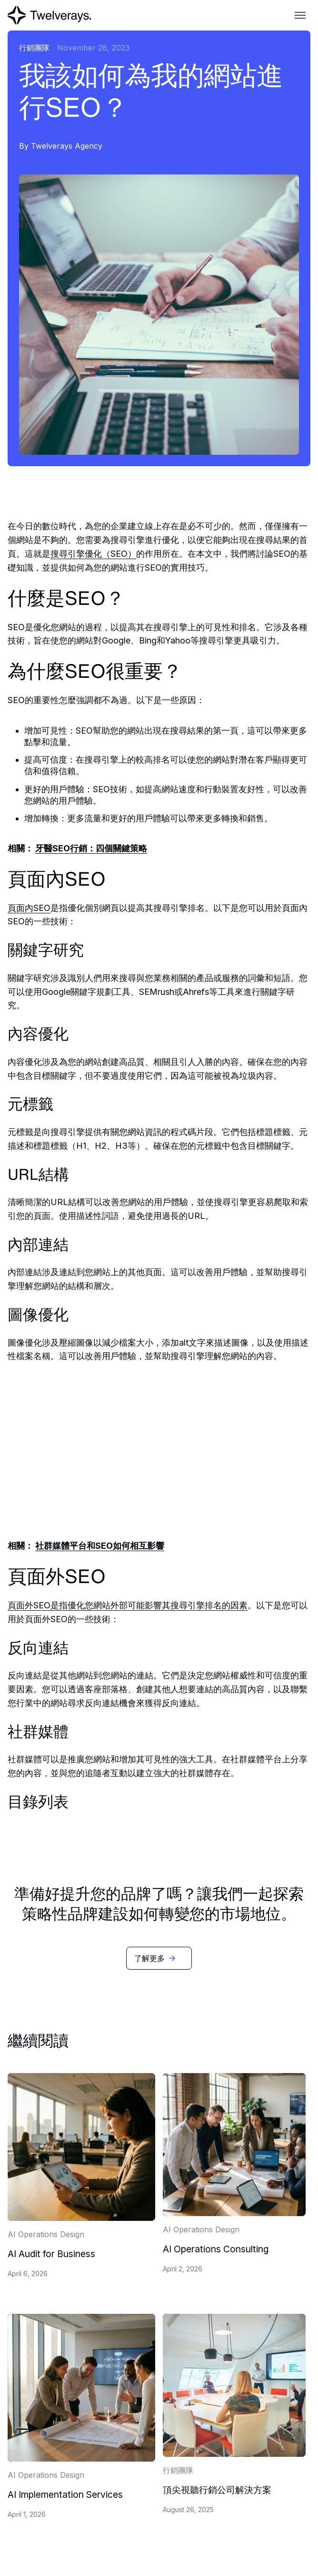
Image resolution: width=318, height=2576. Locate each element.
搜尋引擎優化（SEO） (93, 554)
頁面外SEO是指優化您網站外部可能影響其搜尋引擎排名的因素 (128, 1605)
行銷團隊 (34, 47)
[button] (300, 15)
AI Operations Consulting (215, 2249)
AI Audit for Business (51, 2253)
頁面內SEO (29, 908)
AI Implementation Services (65, 2494)
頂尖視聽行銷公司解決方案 (217, 2489)
